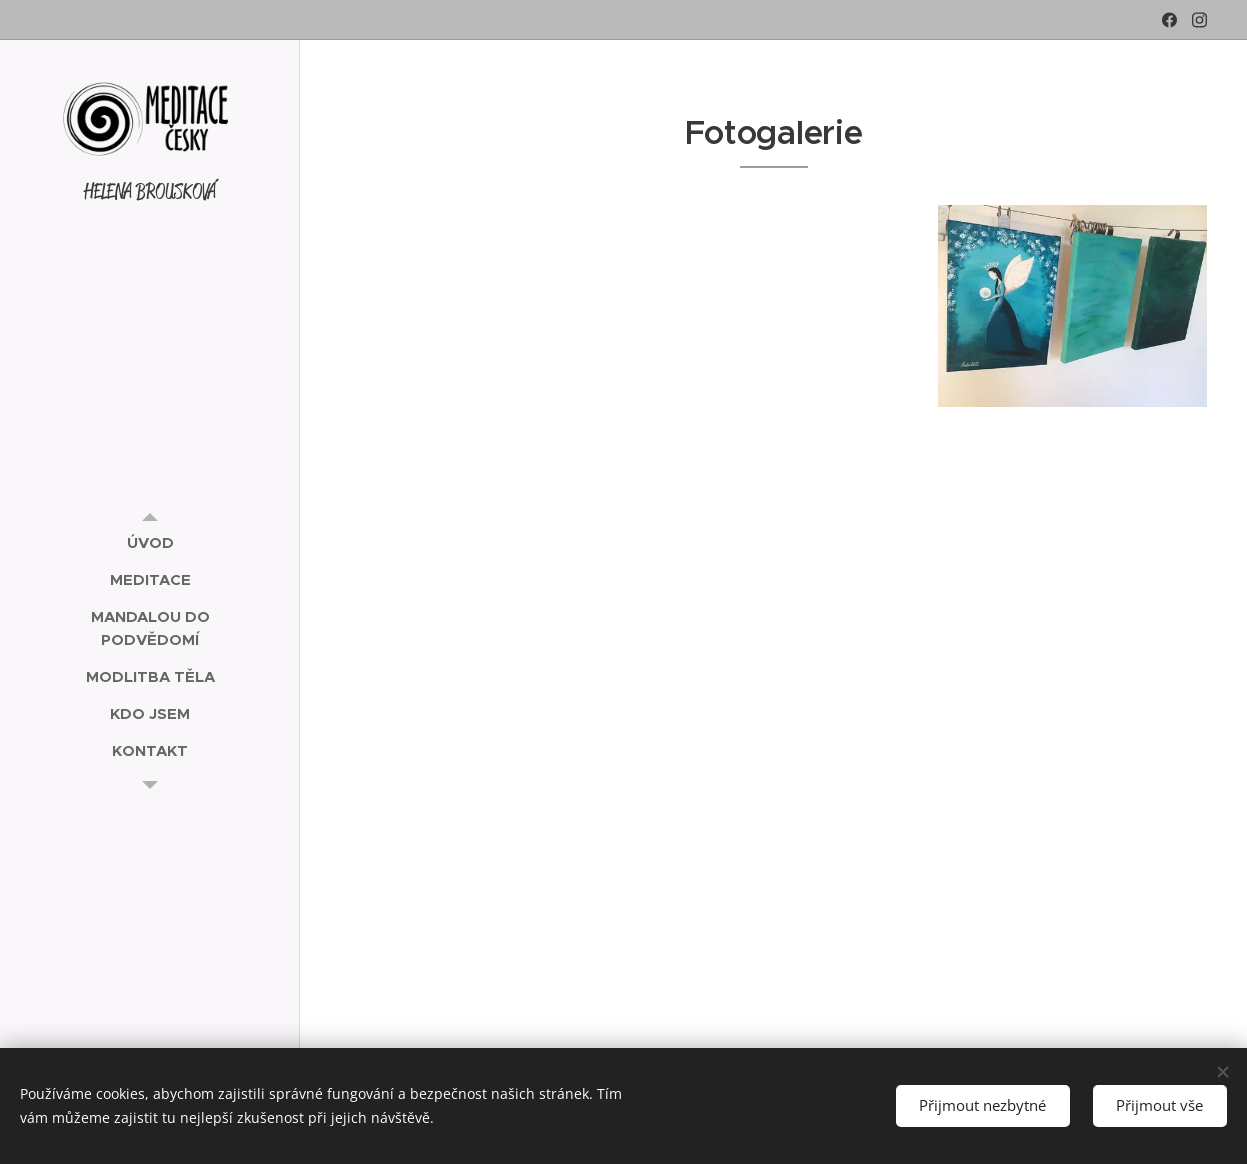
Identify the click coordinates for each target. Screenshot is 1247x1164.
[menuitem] (150, 542)
